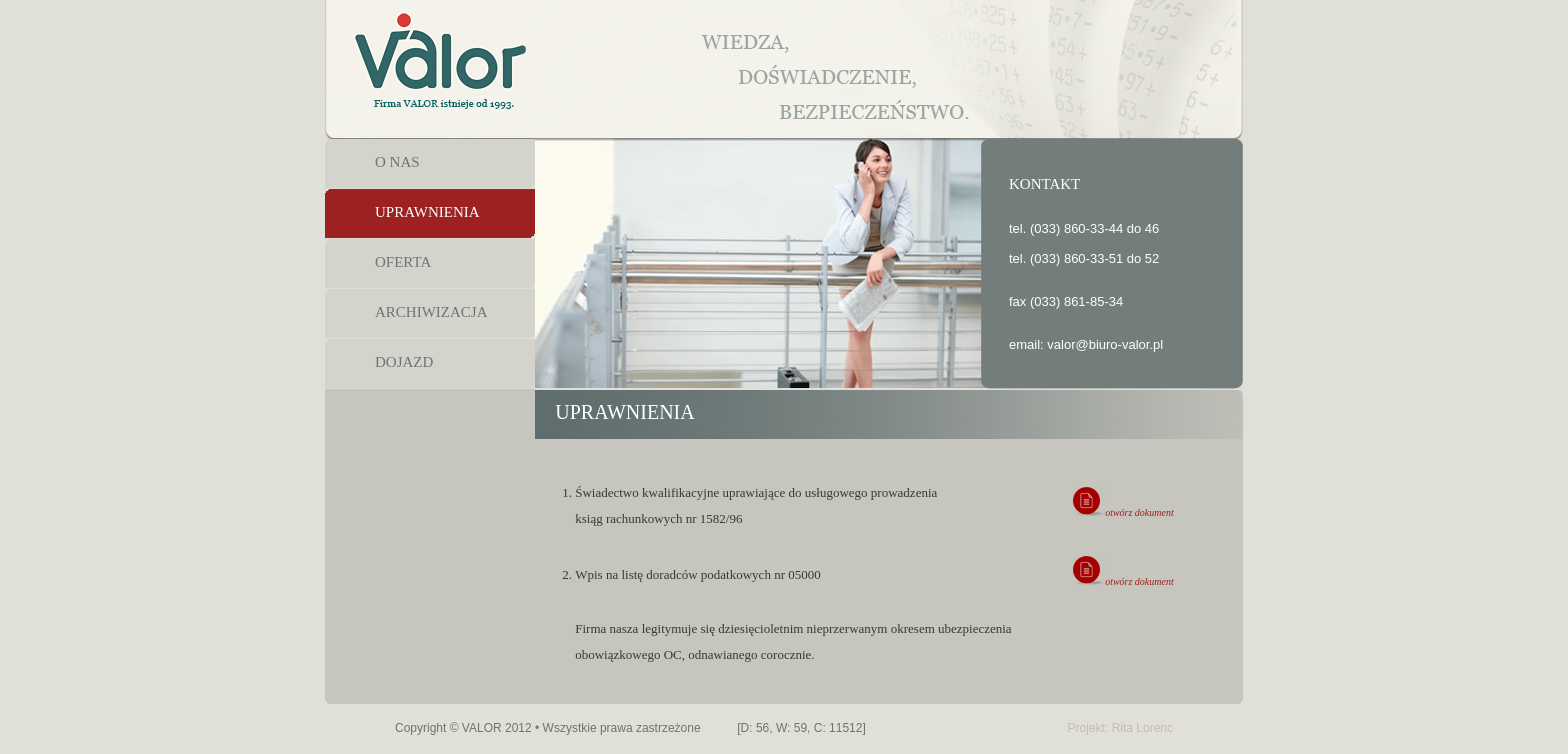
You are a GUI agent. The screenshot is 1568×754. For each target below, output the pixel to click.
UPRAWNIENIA (427, 212)
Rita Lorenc (1142, 728)
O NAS (397, 162)
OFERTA (403, 262)
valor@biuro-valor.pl (1105, 344)
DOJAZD (404, 362)
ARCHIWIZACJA (431, 312)
